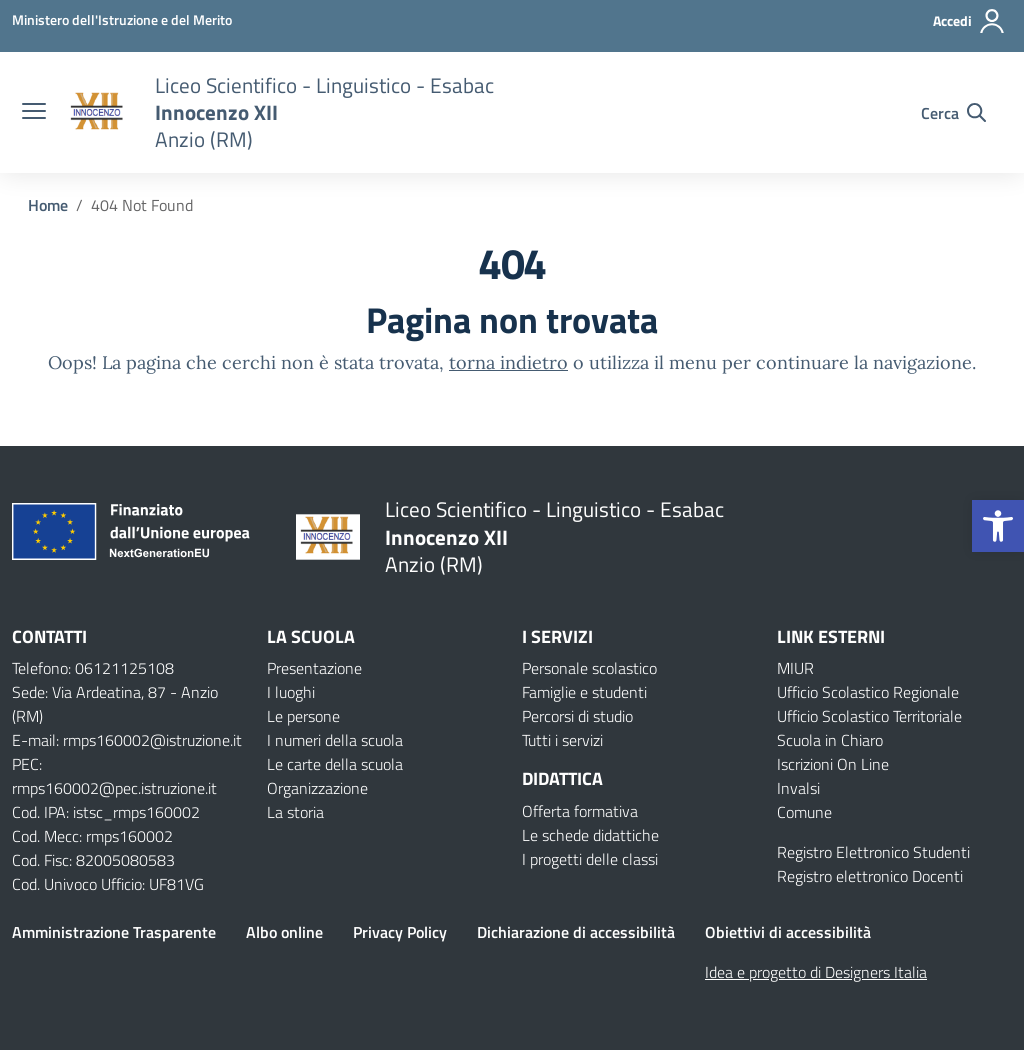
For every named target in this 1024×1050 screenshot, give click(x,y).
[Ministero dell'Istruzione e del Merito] (122, 19)
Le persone (303, 716)
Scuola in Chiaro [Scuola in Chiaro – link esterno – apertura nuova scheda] (830, 740)
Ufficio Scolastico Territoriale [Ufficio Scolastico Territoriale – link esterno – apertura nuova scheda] (869, 716)
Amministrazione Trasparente (114, 932)
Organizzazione (317, 788)
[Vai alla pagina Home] (48, 205)
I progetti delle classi (590, 859)
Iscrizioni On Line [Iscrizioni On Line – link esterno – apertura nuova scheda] (833, 764)
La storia (295, 812)
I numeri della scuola (335, 740)
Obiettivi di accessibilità (788, 932)
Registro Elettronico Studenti (873, 852)
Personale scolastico (589, 668)
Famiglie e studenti (584, 692)
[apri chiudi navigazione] (34, 113)
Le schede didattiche (590, 835)
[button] (998, 526)
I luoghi (291, 692)
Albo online (284, 932)
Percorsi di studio (577, 716)
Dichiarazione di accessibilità (576, 932)
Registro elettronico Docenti (870, 876)
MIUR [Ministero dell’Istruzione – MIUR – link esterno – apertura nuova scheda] (795, 668)
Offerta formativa (580, 811)
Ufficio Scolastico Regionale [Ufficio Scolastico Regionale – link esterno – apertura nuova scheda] (868, 692)
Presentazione (314, 668)
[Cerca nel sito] (953, 113)
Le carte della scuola (335, 764)
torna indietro (508, 362)
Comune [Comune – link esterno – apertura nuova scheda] (804, 812)
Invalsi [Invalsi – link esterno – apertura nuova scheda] (798, 788)
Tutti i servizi (562, 740)
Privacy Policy (400, 932)
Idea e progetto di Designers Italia (816, 972)
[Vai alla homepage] (98, 113)
